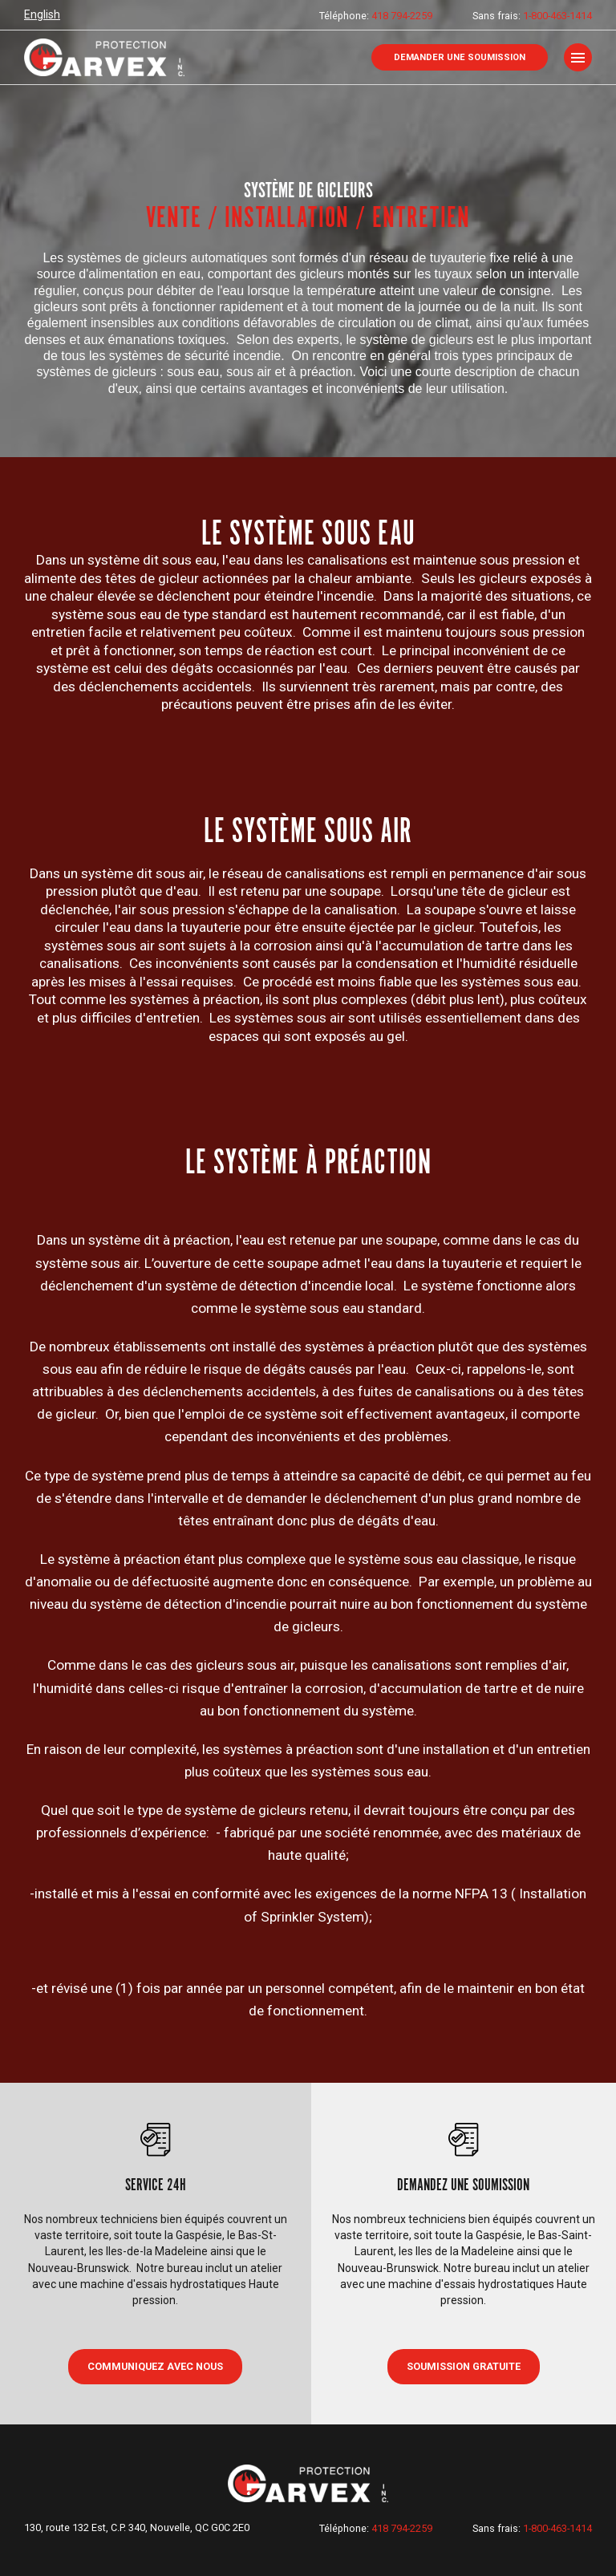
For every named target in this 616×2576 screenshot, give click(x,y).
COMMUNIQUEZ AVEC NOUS (155, 2366)
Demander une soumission (459, 57)
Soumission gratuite (464, 2366)
